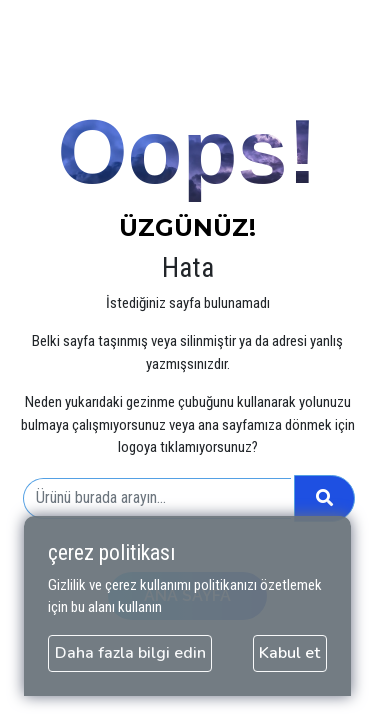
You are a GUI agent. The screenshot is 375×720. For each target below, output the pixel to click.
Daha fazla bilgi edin (130, 653)
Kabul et (289, 653)
